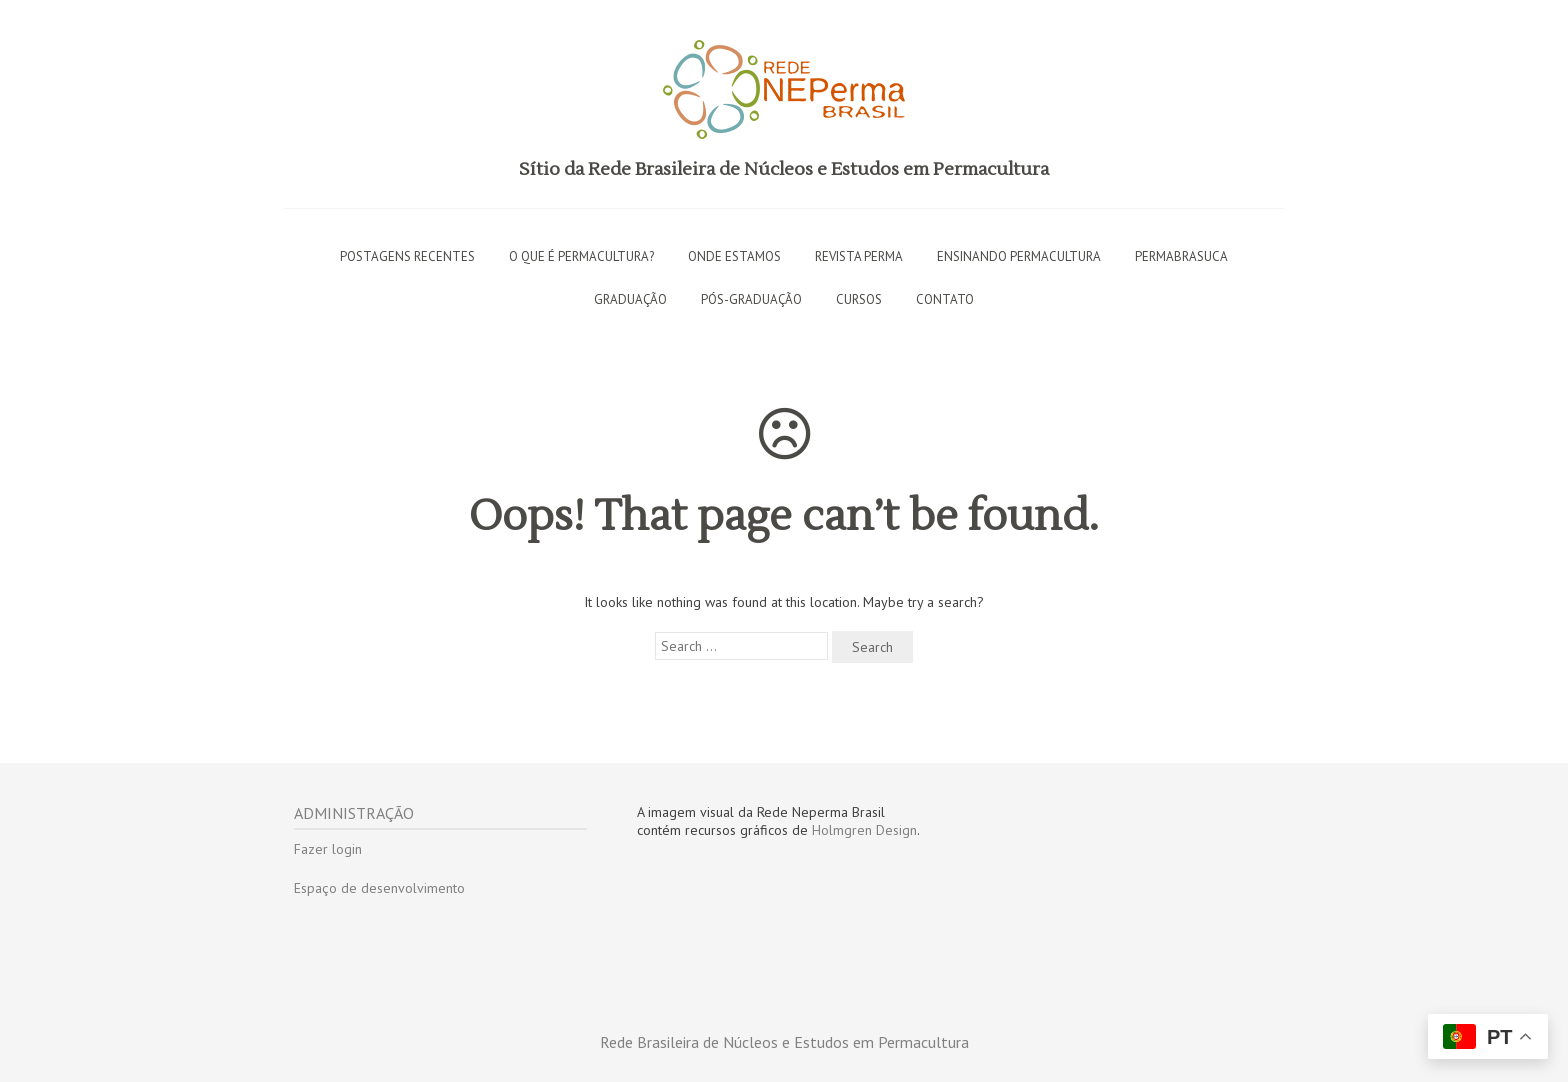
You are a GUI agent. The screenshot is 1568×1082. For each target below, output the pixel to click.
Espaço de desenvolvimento (379, 888)
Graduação (630, 299)
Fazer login (328, 849)
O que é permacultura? (581, 256)
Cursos (859, 299)
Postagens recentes (407, 256)
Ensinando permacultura (1019, 256)
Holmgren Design (864, 830)
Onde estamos (734, 256)
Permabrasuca (1181, 256)
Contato (945, 299)
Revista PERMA (859, 256)
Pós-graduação (751, 299)
